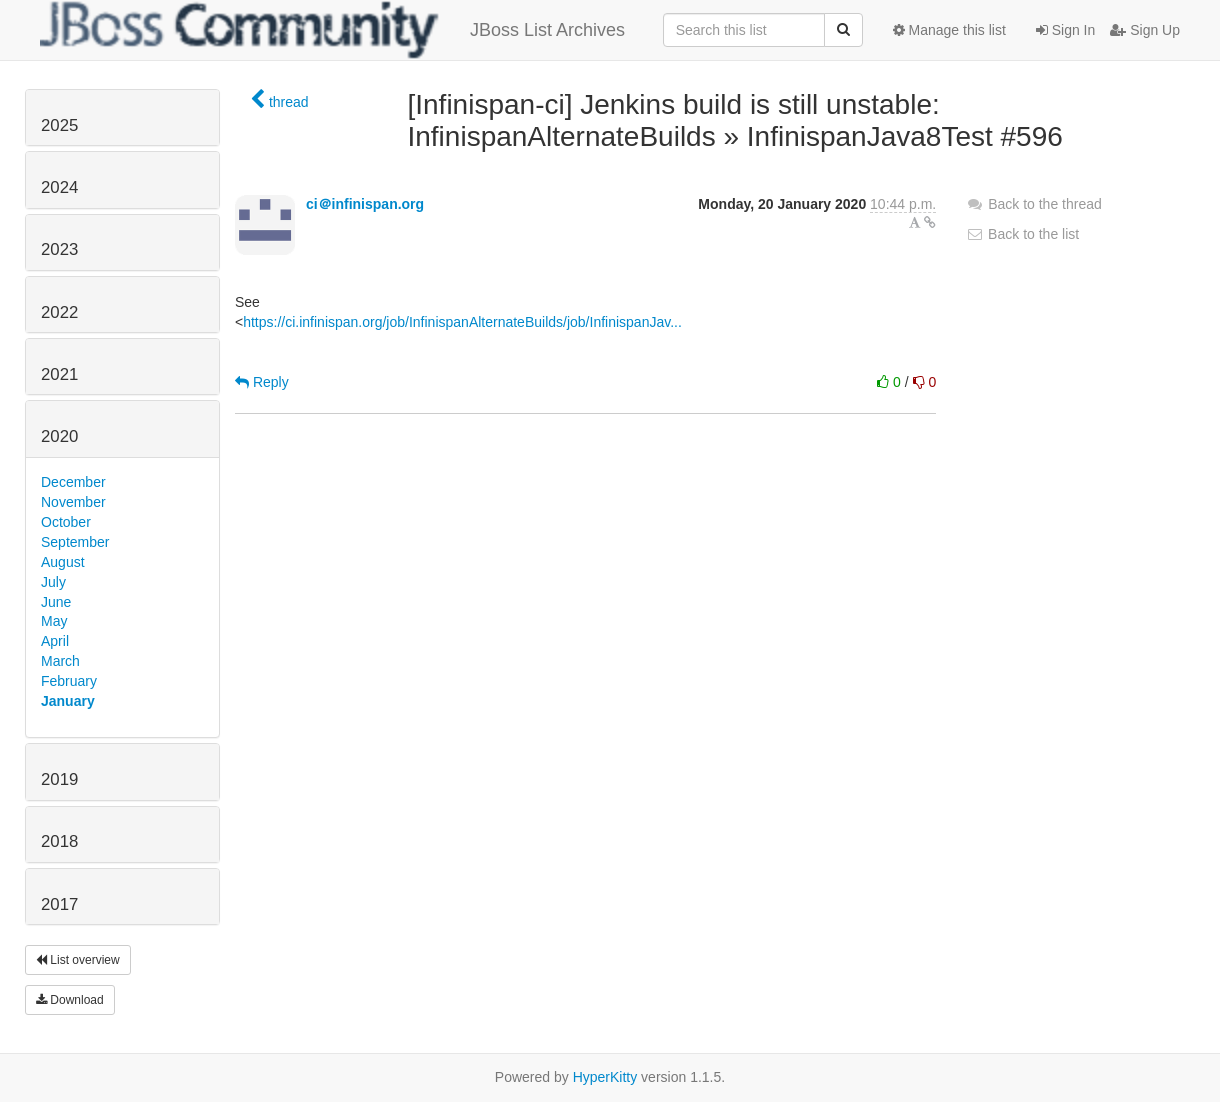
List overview (78, 960)
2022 (59, 312)
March (60, 661)
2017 (59, 904)
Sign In (1065, 30)
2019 (59, 779)
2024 (59, 187)
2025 (59, 125)
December (73, 482)
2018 (59, 841)
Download (70, 1000)
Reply (262, 382)
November (73, 502)
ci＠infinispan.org (365, 204)
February (69, 681)
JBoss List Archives (332, 30)
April (55, 641)
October (66, 522)
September (75, 542)
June (56, 602)
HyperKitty (605, 1077)
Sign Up (1145, 30)
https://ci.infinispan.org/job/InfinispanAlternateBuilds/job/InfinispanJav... (462, 322)
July (53, 582)
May (54, 621)
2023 (59, 249)
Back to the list (1022, 234)
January (68, 701)
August (63, 562)
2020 (59, 436)
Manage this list (949, 30)
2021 (59, 374)
